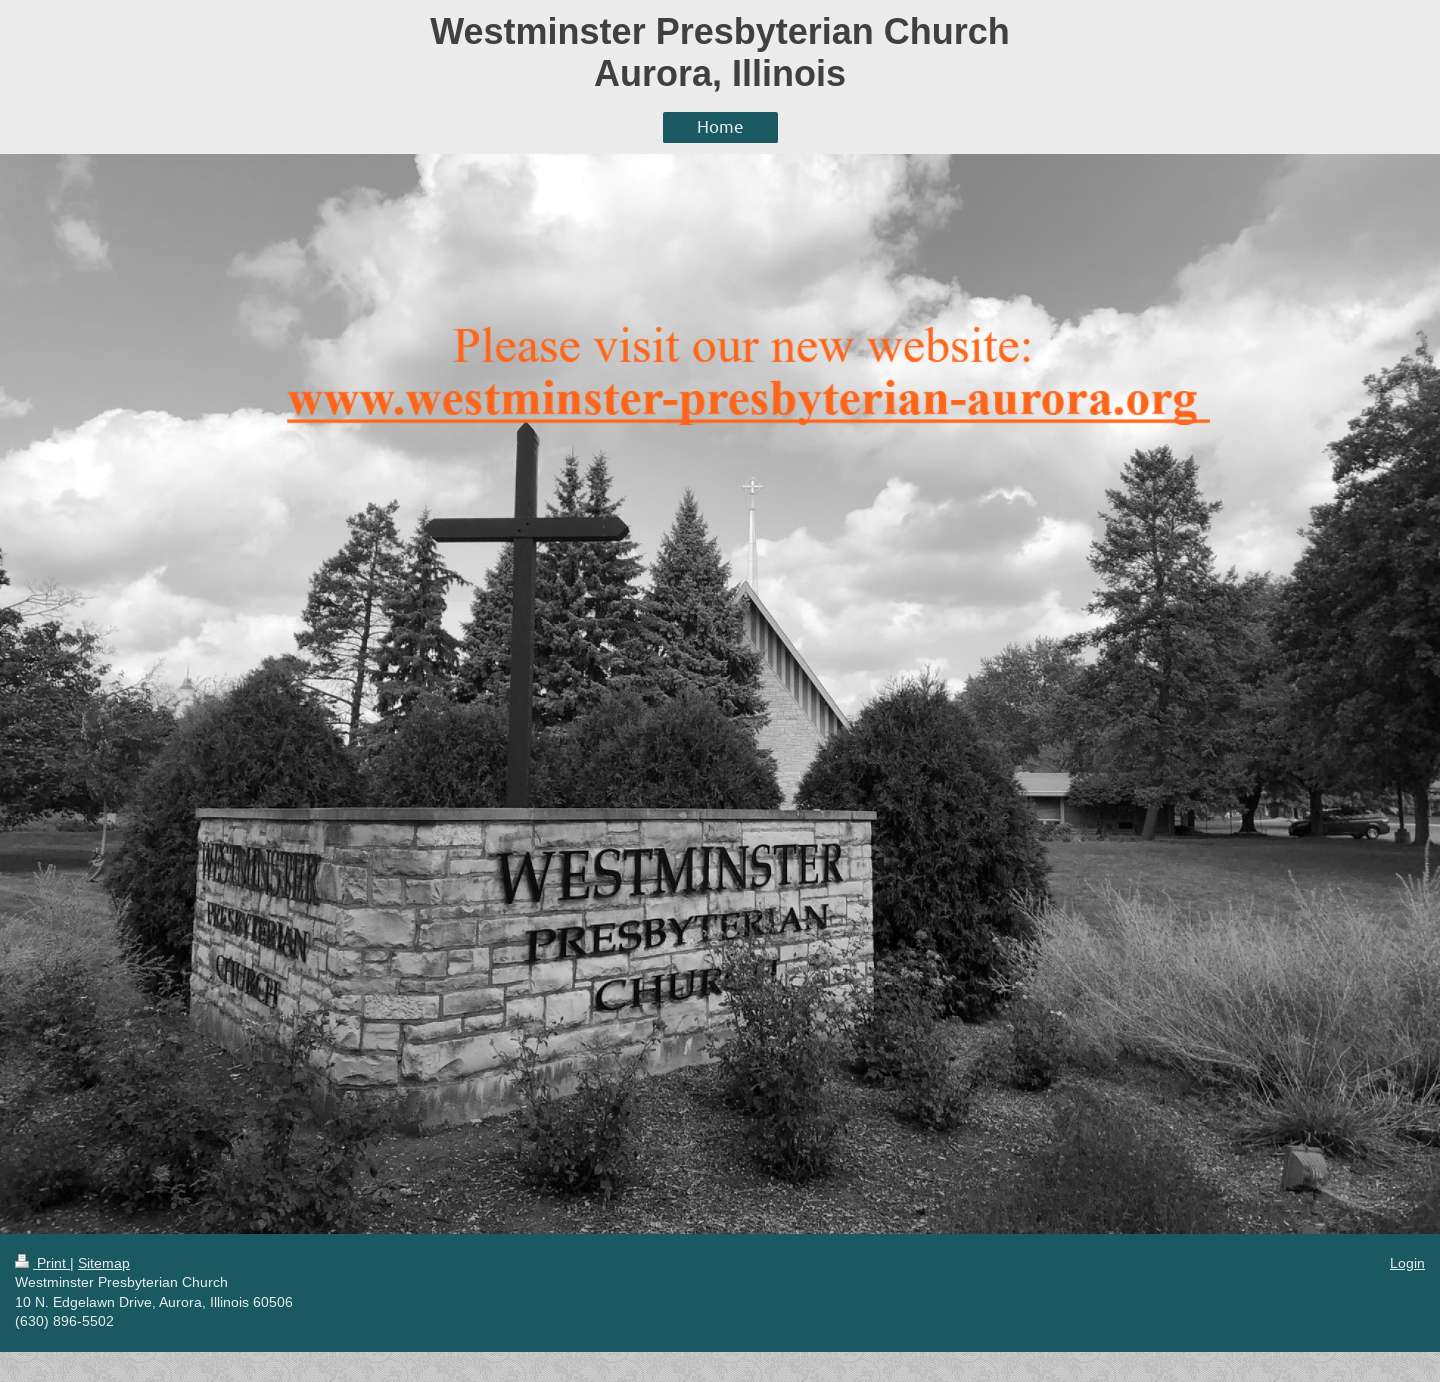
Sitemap (104, 1263)
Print (42, 1263)
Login (1407, 1263)
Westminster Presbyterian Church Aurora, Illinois (720, 52)
